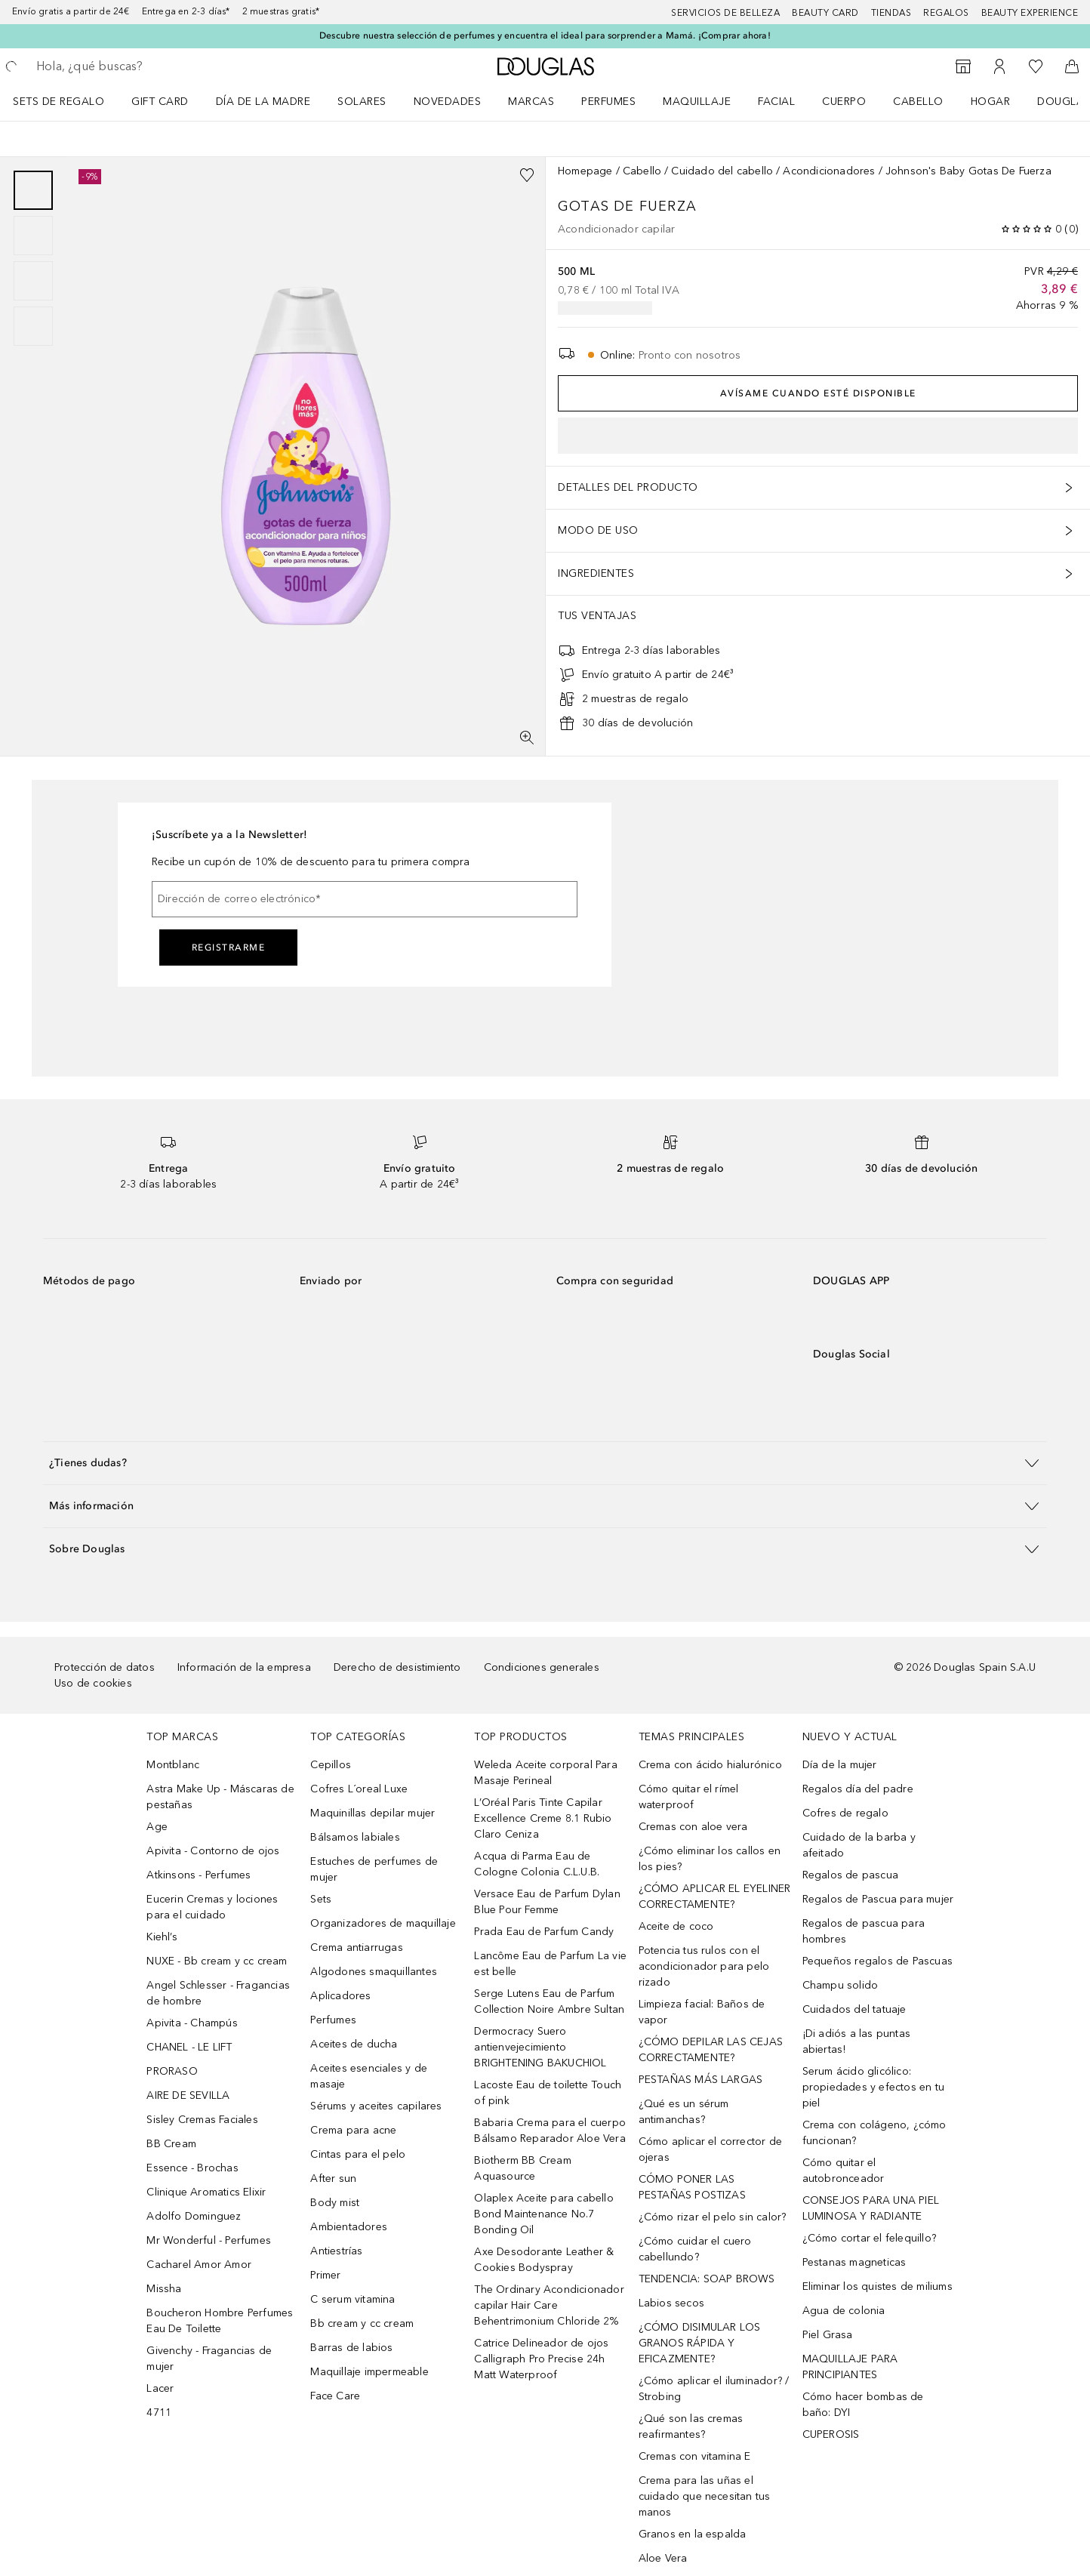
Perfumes (608, 101)
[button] (545, 1462)
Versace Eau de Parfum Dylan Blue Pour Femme (547, 1901)
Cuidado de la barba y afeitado (859, 1845)
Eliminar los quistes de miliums (877, 2286)
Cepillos (330, 1764)
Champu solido (840, 1985)
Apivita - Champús (191, 2023)
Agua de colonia (843, 2310)
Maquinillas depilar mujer (372, 1813)
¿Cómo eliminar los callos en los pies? (710, 1858)
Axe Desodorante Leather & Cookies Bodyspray (544, 2259)
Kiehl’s (161, 1936)
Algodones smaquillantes (373, 1971)
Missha (163, 2288)
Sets (320, 1899)
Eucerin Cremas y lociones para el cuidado (212, 1907)
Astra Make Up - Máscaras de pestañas (220, 1797)
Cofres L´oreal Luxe (359, 1789)
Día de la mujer (839, 1764)
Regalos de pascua (850, 1875)
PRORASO (171, 2071)
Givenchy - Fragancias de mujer (209, 2358)
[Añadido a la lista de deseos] (527, 175)
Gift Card (160, 101)
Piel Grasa (827, 2334)
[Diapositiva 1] (33, 190)
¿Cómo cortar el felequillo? (869, 2238)
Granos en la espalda (693, 2534)
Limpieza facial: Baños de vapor (702, 2012)
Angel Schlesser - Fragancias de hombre (218, 1993)
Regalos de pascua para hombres (863, 1931)
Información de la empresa (244, 1667)
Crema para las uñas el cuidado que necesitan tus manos (705, 2496)
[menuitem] (68, 101)
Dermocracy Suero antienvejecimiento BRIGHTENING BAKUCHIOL (540, 2047)
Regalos (946, 13)
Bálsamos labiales (354, 1837)
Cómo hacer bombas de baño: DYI (863, 2404)
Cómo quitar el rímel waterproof (689, 1797)
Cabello (918, 101)
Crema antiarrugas (356, 1947)
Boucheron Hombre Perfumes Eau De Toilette (219, 2320)
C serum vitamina (352, 2299)
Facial (776, 101)
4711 (158, 2412)
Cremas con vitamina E (695, 2456)
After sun (333, 2178)
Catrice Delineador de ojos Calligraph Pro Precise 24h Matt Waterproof (541, 2359)
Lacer (160, 2388)
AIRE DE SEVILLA (187, 2095)
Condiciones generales (541, 1667)
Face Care (335, 2396)
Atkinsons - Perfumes (198, 1875)
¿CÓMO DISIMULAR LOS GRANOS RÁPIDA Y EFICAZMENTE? (700, 2343)
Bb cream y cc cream (362, 2323)
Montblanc (172, 1764)
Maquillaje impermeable (369, 2371)
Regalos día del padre (857, 1789)
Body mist (334, 2202)
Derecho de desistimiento (397, 1667)
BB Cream (171, 2143)
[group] (33, 258)
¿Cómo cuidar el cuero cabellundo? (695, 2249)
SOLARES (361, 101)
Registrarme (229, 947)
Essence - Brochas (192, 2168)
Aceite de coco (676, 1926)
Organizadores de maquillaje (382, 1923)
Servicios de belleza (725, 13)
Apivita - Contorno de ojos (212, 1850)
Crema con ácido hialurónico (710, 1764)
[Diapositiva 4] (33, 326)
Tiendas (891, 13)
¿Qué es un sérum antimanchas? (684, 2111)
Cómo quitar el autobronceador (843, 2170)
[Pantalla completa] (527, 737)
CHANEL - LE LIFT (189, 2047)
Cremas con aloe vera (693, 1826)
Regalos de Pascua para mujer (878, 1899)
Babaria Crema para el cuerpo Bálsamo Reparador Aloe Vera (550, 2130)
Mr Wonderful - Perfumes (208, 2240)
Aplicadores (340, 1995)
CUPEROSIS (831, 2434)
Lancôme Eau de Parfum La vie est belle (550, 1963)
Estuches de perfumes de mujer (374, 1869)
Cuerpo (844, 101)
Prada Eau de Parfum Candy (544, 1931)
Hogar (991, 101)
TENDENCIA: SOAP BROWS (707, 2278)
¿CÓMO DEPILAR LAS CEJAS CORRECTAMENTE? (711, 2049)
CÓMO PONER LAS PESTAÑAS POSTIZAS (692, 2187)
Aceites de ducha (353, 2044)
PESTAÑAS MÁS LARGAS (701, 2079)
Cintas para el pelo (357, 2154)
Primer (325, 2275)
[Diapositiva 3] (33, 280)
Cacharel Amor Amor (198, 2264)
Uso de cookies (93, 1683)
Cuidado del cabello (722, 171)
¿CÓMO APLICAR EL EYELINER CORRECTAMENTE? (715, 1896)
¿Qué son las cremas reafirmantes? (691, 2426)
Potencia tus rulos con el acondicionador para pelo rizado (704, 1966)
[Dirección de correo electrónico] (364, 899)
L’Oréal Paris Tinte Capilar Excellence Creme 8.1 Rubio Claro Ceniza (542, 1818)
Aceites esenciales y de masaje (368, 2076)
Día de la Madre (263, 101)
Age (157, 1826)
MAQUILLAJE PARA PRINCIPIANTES (850, 2367)
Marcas (531, 101)
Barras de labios (351, 2347)
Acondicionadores (829, 171)
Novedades (448, 101)
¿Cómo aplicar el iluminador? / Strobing (714, 2388)
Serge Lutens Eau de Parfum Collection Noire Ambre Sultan (549, 2001)
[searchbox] (147, 66)
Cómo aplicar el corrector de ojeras (711, 2149)
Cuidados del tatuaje (854, 2009)
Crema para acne (353, 2130)
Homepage (585, 171)
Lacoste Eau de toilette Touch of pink (547, 2092)
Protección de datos (104, 1667)
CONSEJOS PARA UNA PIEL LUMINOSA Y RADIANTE (870, 2208)
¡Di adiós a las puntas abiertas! (856, 2041)
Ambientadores (348, 2226)
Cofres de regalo (845, 1813)
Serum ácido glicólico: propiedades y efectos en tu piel (873, 2087)
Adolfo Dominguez (193, 2216)
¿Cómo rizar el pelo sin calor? (713, 2217)
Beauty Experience (1030, 13)
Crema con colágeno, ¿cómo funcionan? (874, 2132)
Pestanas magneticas (854, 2262)
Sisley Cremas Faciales (201, 2119)
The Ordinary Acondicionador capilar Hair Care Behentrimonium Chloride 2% (549, 2305)
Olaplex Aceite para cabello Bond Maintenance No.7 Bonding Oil (543, 2214)
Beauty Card (825, 13)
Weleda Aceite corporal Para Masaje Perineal (545, 1772)
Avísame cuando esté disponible (818, 393)
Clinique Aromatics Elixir (206, 2192)
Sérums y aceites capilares (376, 2106)
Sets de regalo (58, 101)
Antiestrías (336, 2251)
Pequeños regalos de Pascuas (877, 1961)
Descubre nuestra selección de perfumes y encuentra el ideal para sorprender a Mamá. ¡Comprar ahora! (545, 35)
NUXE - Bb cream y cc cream (216, 1961)
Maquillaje (697, 101)
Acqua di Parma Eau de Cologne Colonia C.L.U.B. (536, 1864)
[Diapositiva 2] (33, 235)
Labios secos (671, 2303)
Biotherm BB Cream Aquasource (522, 2168)
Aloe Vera (663, 2558)
